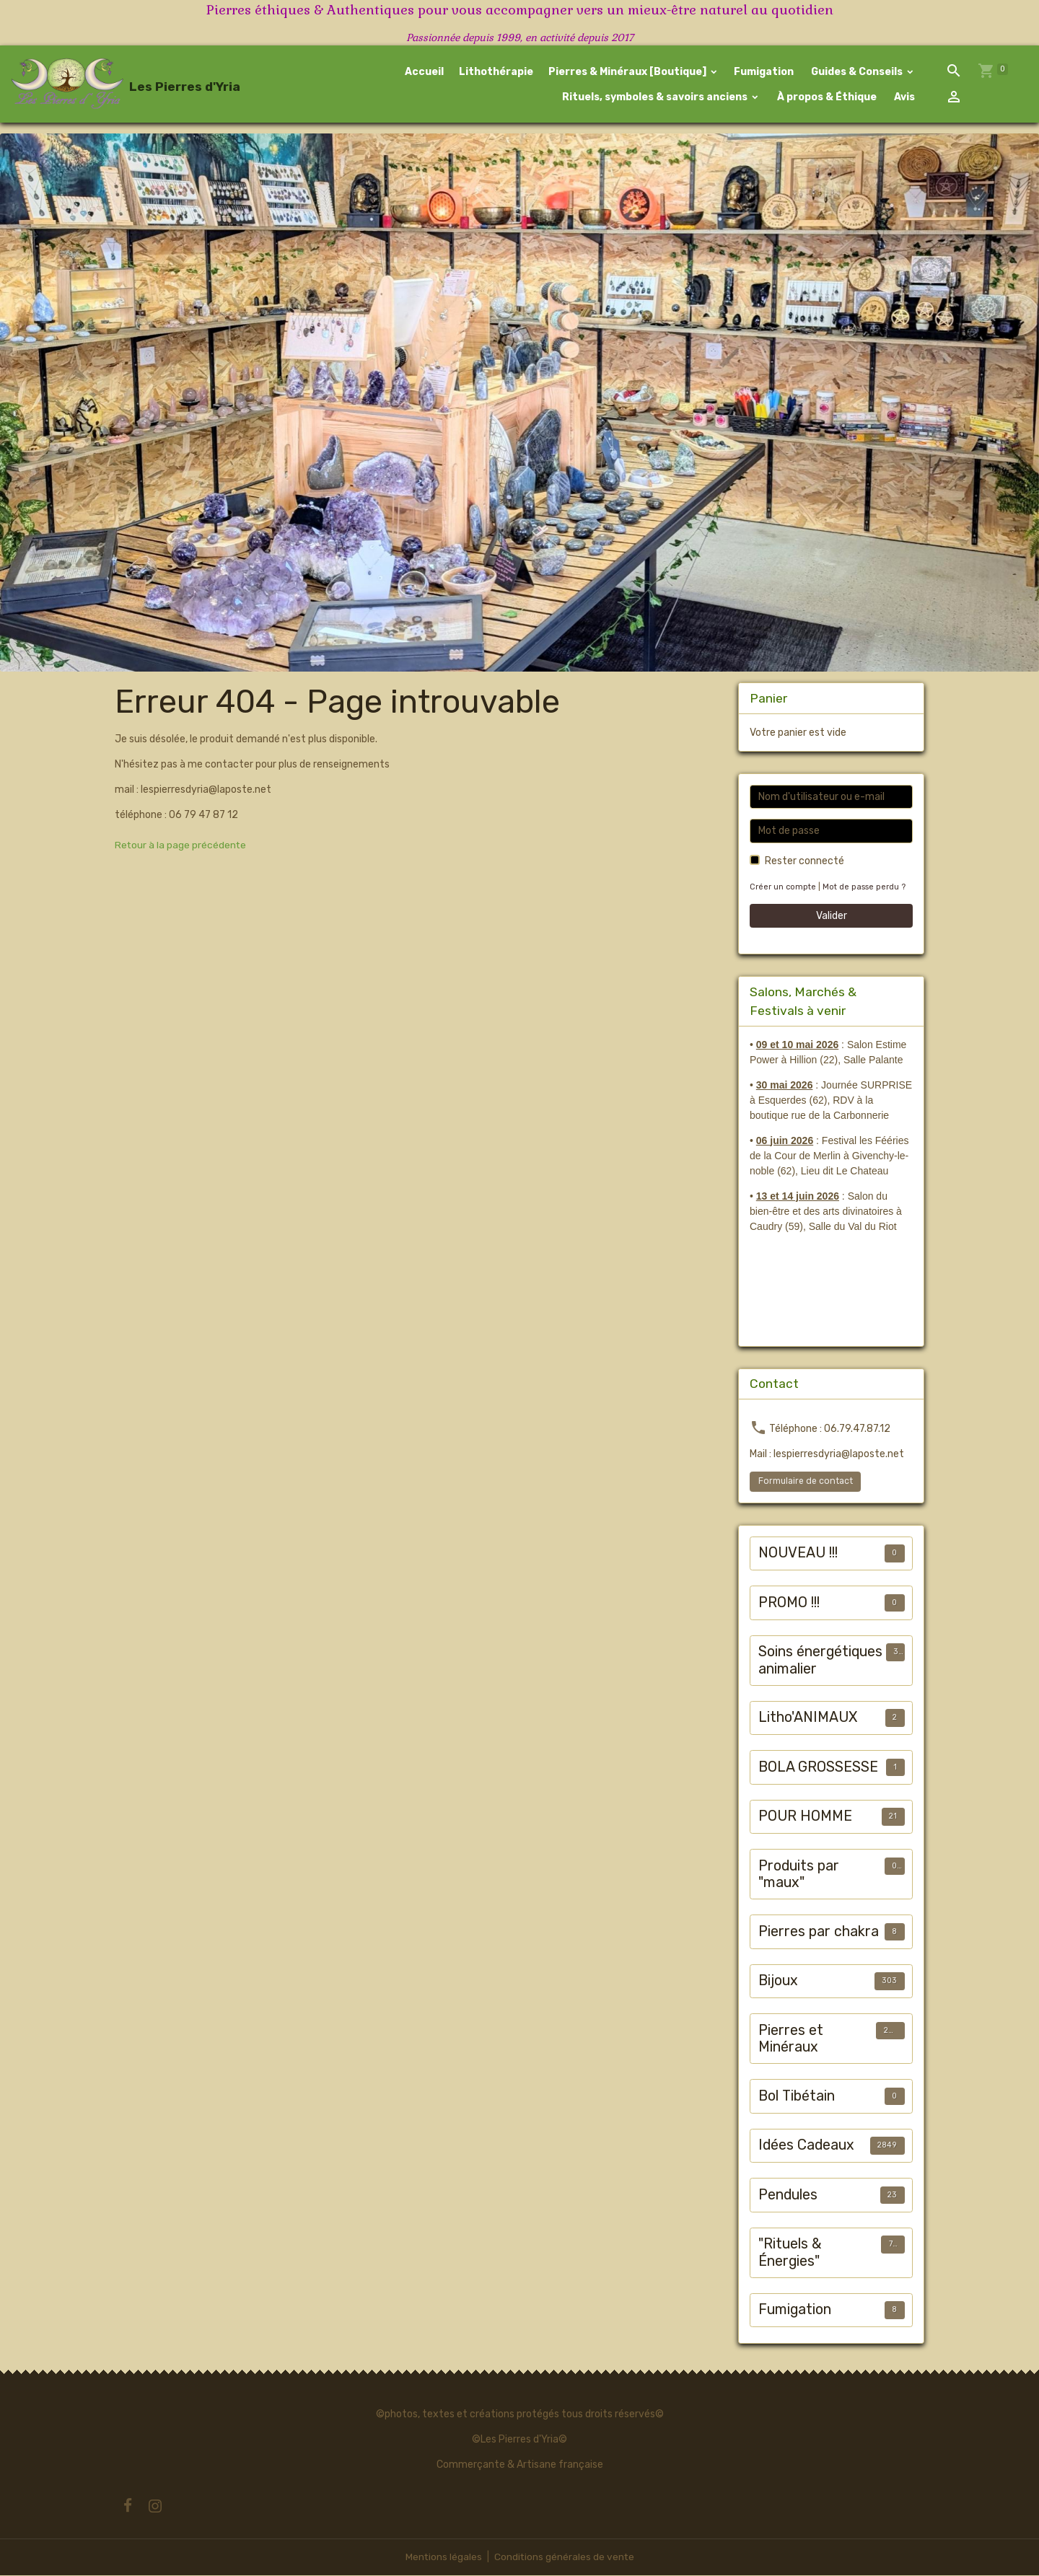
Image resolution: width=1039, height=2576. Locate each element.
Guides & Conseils (857, 72)
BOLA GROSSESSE (818, 1767)
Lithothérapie (496, 72)
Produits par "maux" (798, 1875)
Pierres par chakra (818, 1932)
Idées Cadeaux (806, 2145)
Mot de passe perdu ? (864, 887)
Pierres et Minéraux (790, 2040)
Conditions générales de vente (564, 2557)
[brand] (103, 84)
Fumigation (764, 72)
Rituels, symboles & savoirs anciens (655, 97)
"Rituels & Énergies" (790, 2253)
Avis (903, 97)
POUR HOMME (805, 1816)
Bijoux (778, 1981)
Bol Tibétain (796, 2096)
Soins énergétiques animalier (820, 1661)
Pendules (787, 2195)
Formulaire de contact (805, 1482)
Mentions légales (442, 2557)
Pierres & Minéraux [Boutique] (628, 72)
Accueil (424, 72)
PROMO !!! (789, 1603)
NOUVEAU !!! (798, 1553)
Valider (831, 916)
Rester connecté (804, 862)
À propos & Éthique (826, 97)
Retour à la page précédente (181, 846)
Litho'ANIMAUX (807, 1718)
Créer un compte (783, 887)
